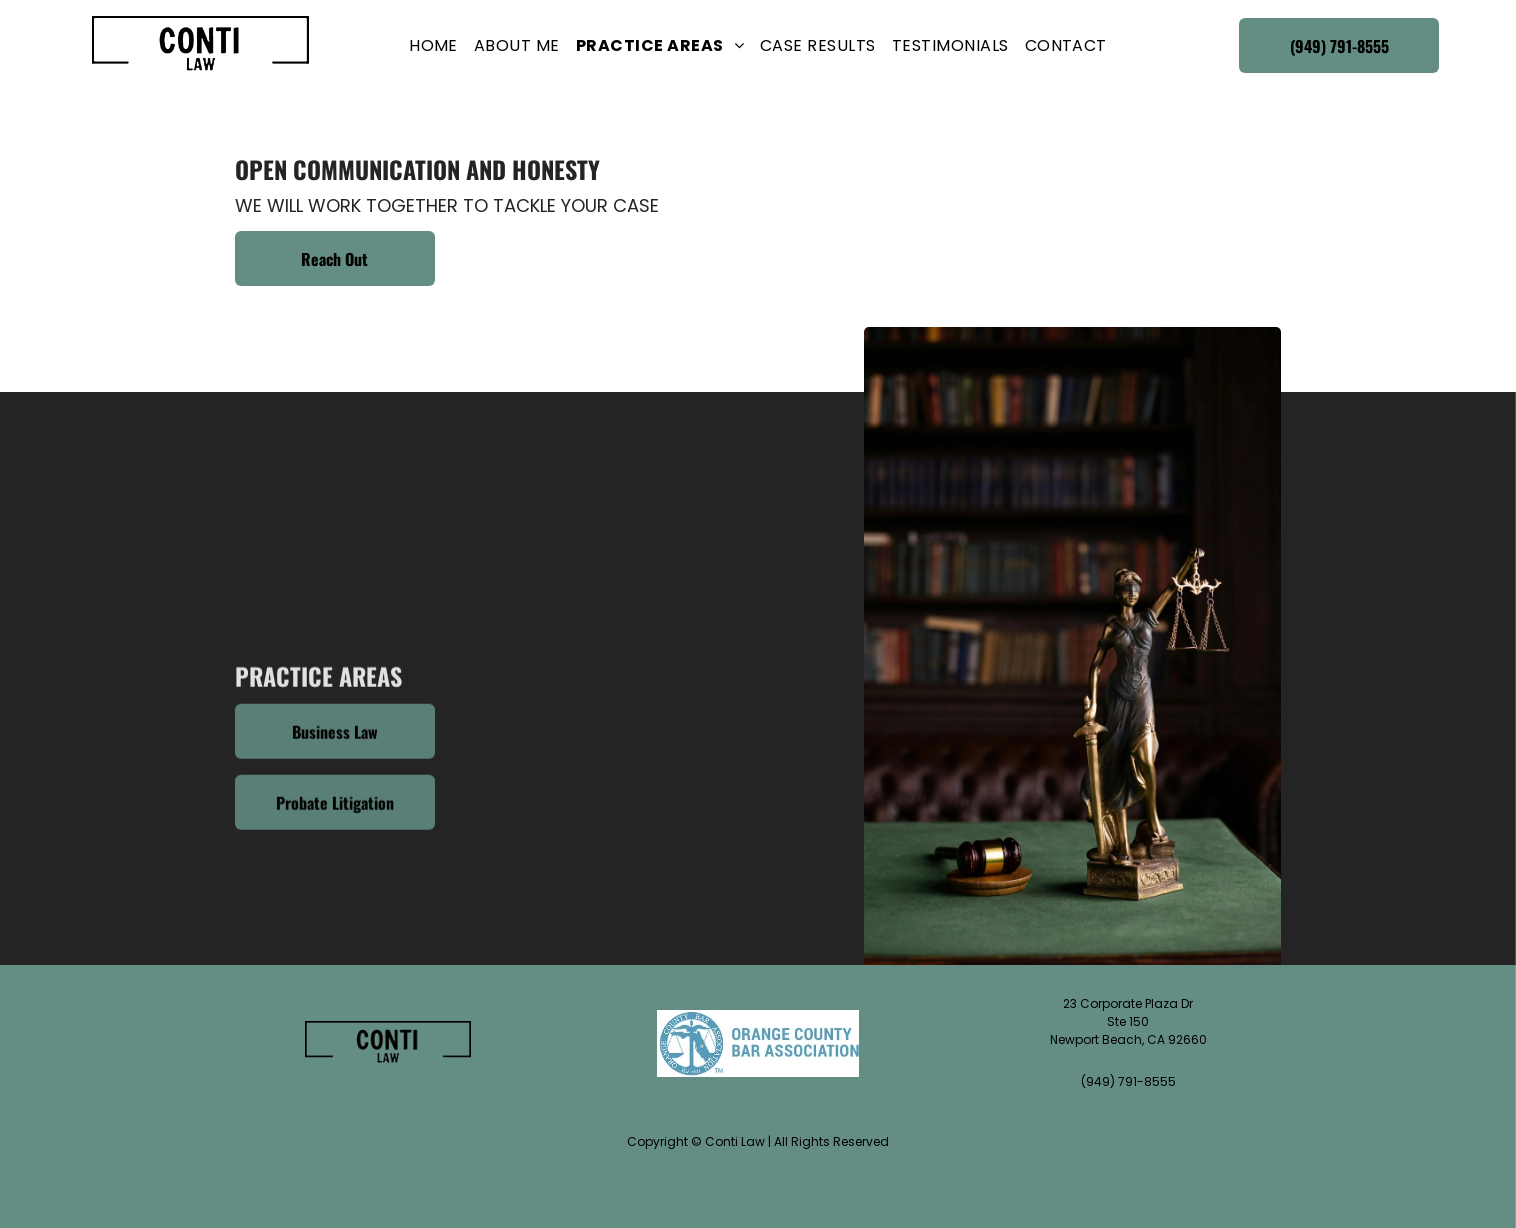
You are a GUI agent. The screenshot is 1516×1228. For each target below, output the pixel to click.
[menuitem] (433, 45)
